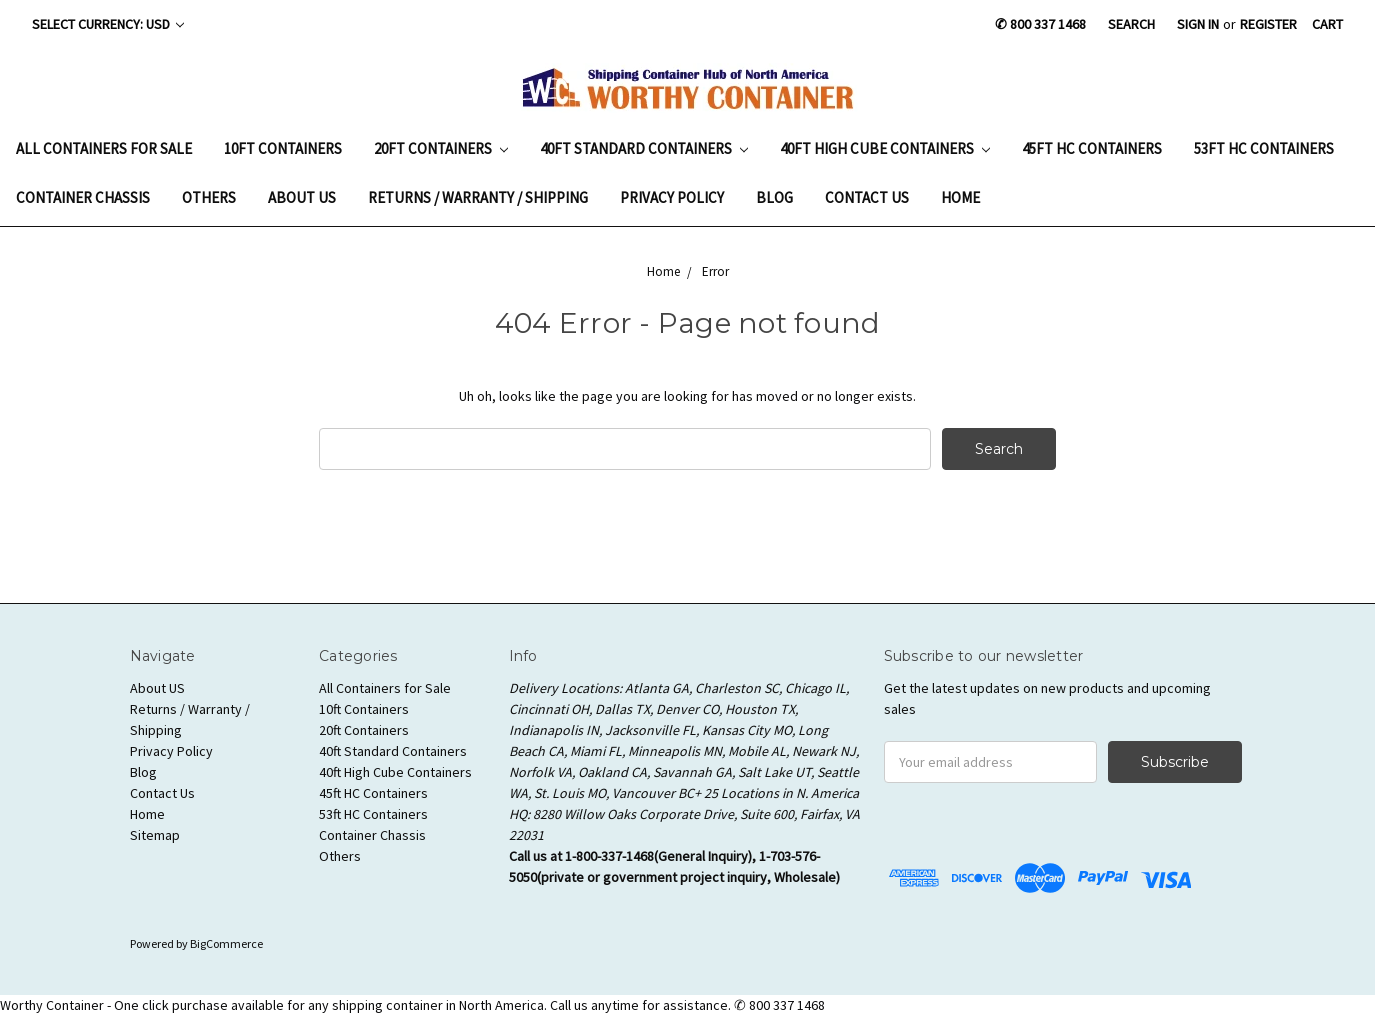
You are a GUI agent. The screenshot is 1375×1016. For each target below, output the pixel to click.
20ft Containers (441, 148)
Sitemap (155, 835)
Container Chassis (83, 197)
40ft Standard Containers (644, 148)
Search (1131, 24)
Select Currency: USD (108, 24)
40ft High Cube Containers (885, 148)
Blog (774, 197)
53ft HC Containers (1264, 148)
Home (960, 197)
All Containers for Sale (104, 148)
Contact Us (867, 197)
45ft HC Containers (1092, 148)
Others (209, 197)
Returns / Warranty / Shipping (478, 197)
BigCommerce (226, 943)
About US (302, 197)
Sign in (1198, 24)
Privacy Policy (672, 197)
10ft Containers (283, 148)
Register (1268, 24)
